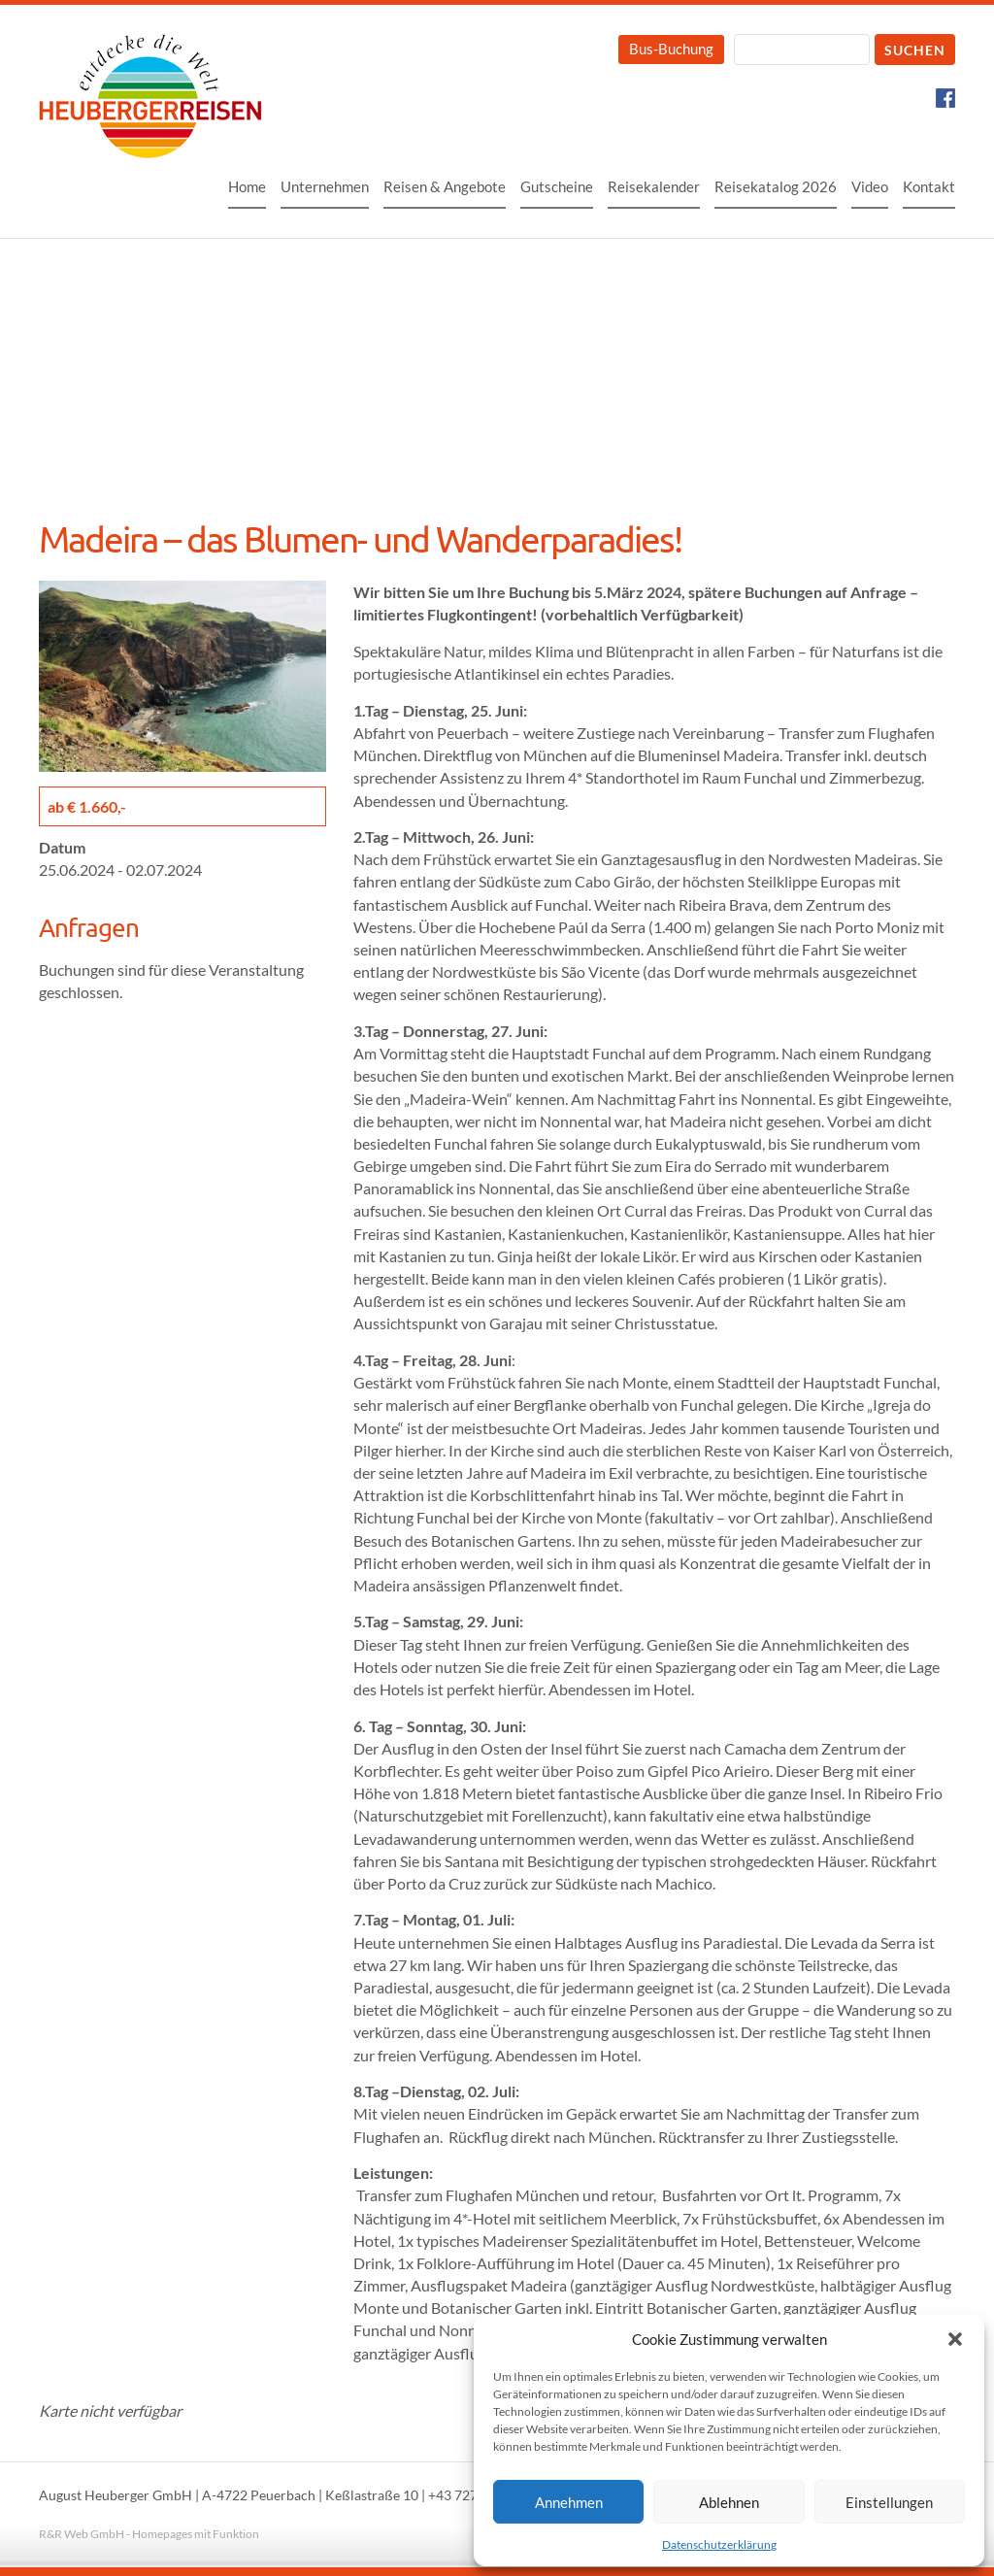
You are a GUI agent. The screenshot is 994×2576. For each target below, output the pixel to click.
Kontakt (929, 186)
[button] (955, 2339)
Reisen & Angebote (444, 186)
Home (247, 186)
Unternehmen (325, 186)
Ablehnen (729, 2502)
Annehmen (569, 2502)
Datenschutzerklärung (719, 2544)
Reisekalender (654, 186)
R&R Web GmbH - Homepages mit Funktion (149, 2533)
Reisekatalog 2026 (775, 186)
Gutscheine (556, 186)
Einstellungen (889, 2502)
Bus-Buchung (671, 48)
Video (869, 186)
